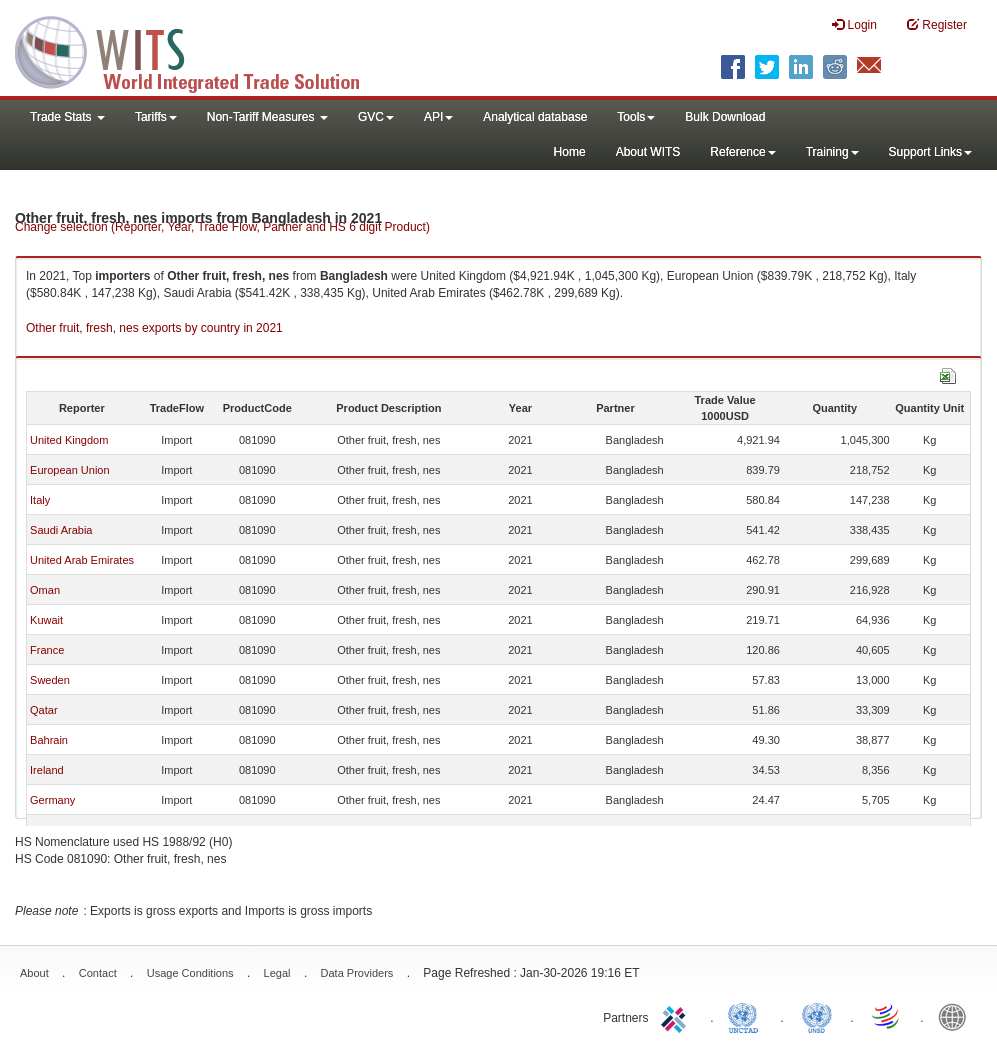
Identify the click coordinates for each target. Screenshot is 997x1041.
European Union (70, 470)
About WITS (648, 152)
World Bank (957, 1016)
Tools (636, 117)
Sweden (50, 680)
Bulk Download (725, 117)
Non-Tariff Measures (267, 117)
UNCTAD (747, 1016)
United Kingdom (69, 440)
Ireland (47, 770)
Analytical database (535, 117)
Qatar (44, 710)
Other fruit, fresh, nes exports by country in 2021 (154, 328)
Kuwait (46, 620)
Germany (52, 800)
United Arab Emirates (82, 560)
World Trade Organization (887, 1016)
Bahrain (49, 740)
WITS (200, 50)
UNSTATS (817, 1016)
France (47, 650)
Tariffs (156, 117)
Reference (742, 152)
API (438, 117)
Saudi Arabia (61, 530)
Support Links (930, 152)
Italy (40, 500)
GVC (376, 117)
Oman (45, 590)
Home (570, 152)
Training (832, 152)
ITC (677, 1016)
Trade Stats (67, 117)
